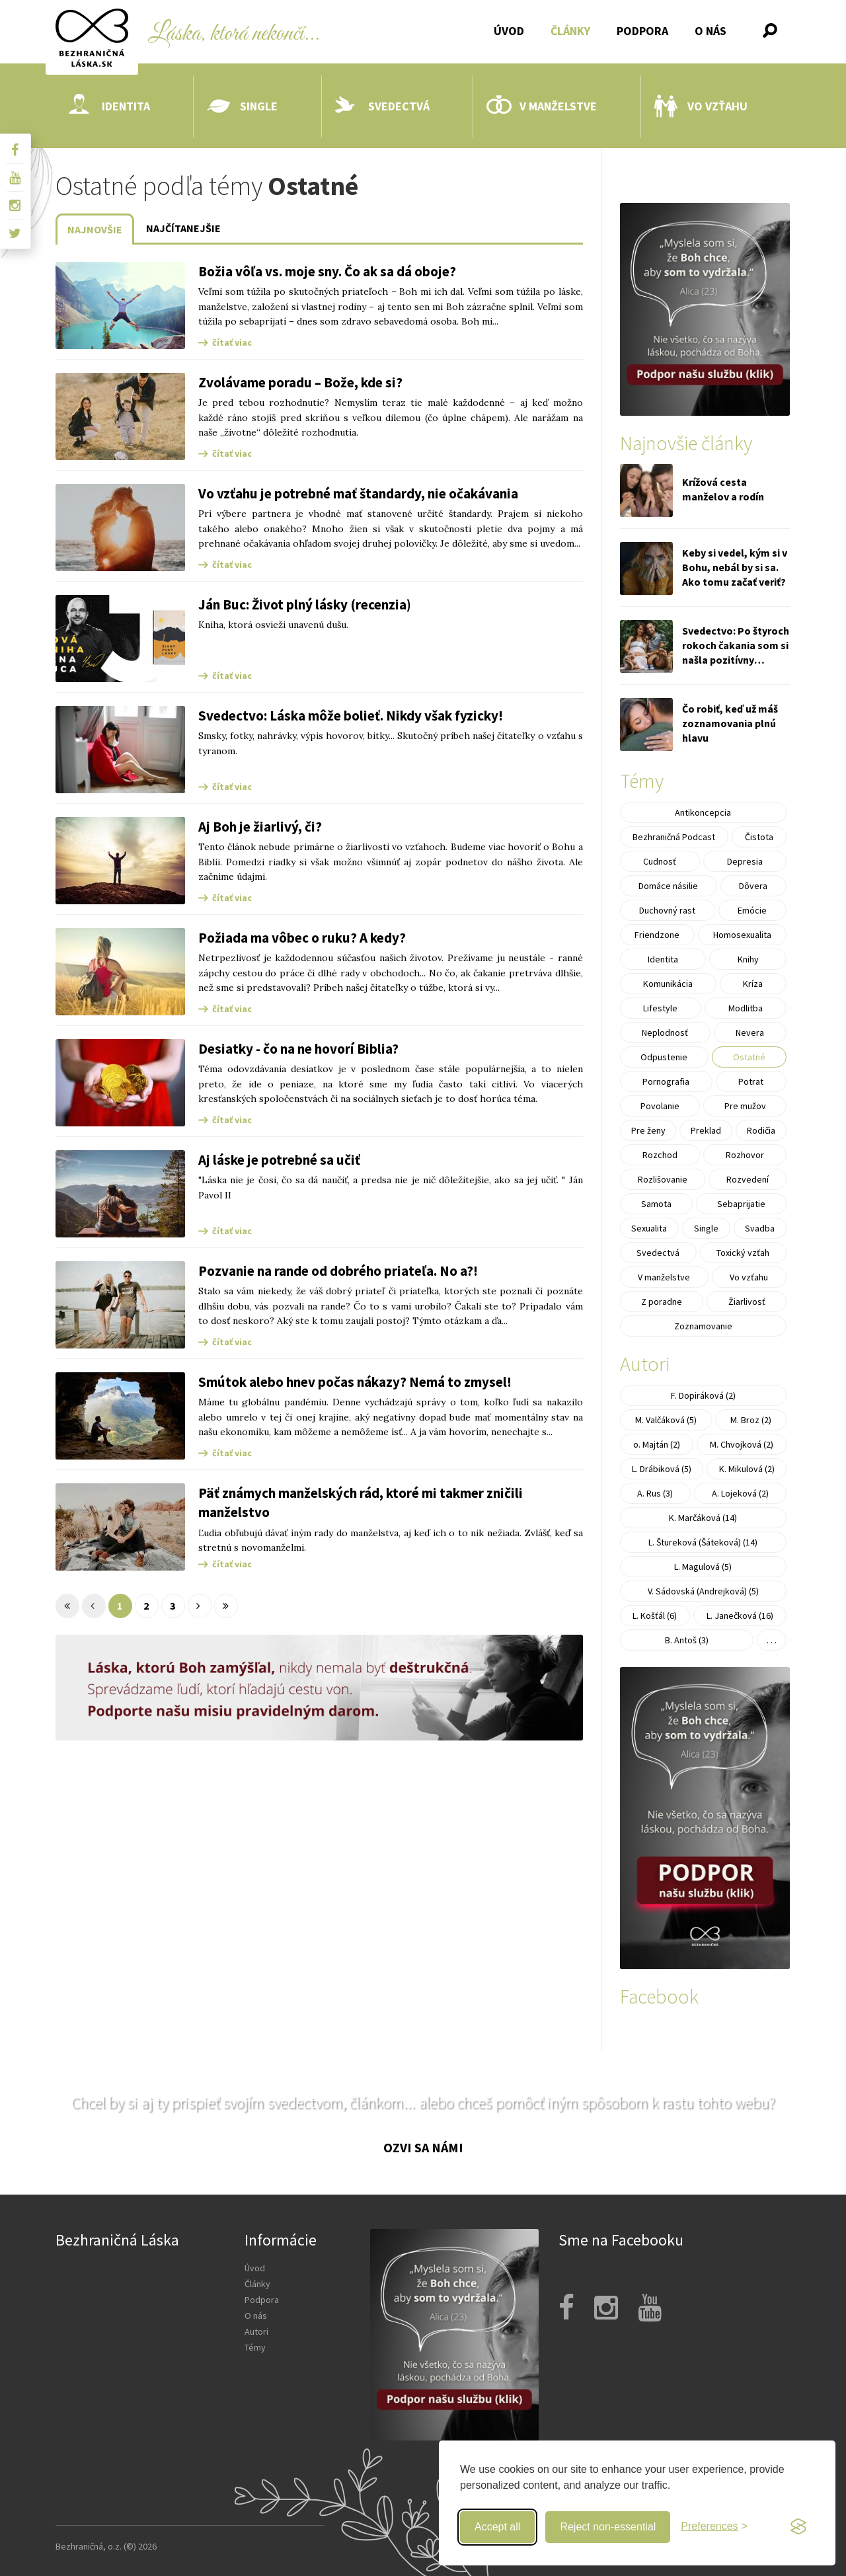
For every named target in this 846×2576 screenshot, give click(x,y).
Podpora (642, 30)
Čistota (759, 837)
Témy (255, 2347)
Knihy (748, 959)
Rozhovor (745, 1155)
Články (570, 30)
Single (242, 106)
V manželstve (541, 106)
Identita (109, 106)
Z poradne (661, 1302)
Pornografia (665, 1081)
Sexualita (649, 1228)
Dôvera (753, 886)
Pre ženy (648, 1130)
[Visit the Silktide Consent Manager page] (798, 2527)
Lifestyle (660, 1008)
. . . (772, 1640)
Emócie (752, 910)
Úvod (509, 30)
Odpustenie (663, 1057)
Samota (656, 1204)
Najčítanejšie (183, 228)
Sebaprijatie (741, 1204)
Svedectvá (382, 106)
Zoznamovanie (703, 1326)
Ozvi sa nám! (423, 2147)
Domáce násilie (668, 886)
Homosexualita (742, 935)
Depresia (745, 861)
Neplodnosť (665, 1032)
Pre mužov (745, 1106)
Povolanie (659, 1106)
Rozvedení (747, 1179)
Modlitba (745, 1008)
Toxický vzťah (742, 1253)
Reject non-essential (608, 2526)
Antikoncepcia (703, 812)
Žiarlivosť (746, 1302)
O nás (710, 30)
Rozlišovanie (662, 1179)
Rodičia (761, 1130)
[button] (770, 30)
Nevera (750, 1032)
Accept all (497, 2526)
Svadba (760, 1228)
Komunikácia (668, 984)
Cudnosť (659, 861)
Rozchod (659, 1155)
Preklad (706, 1130)
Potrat (750, 1081)
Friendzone (656, 935)
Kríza (753, 984)
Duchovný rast (667, 910)
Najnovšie (94, 229)
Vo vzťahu (701, 106)
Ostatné (749, 1057)
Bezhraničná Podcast (674, 837)
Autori (256, 2331)
